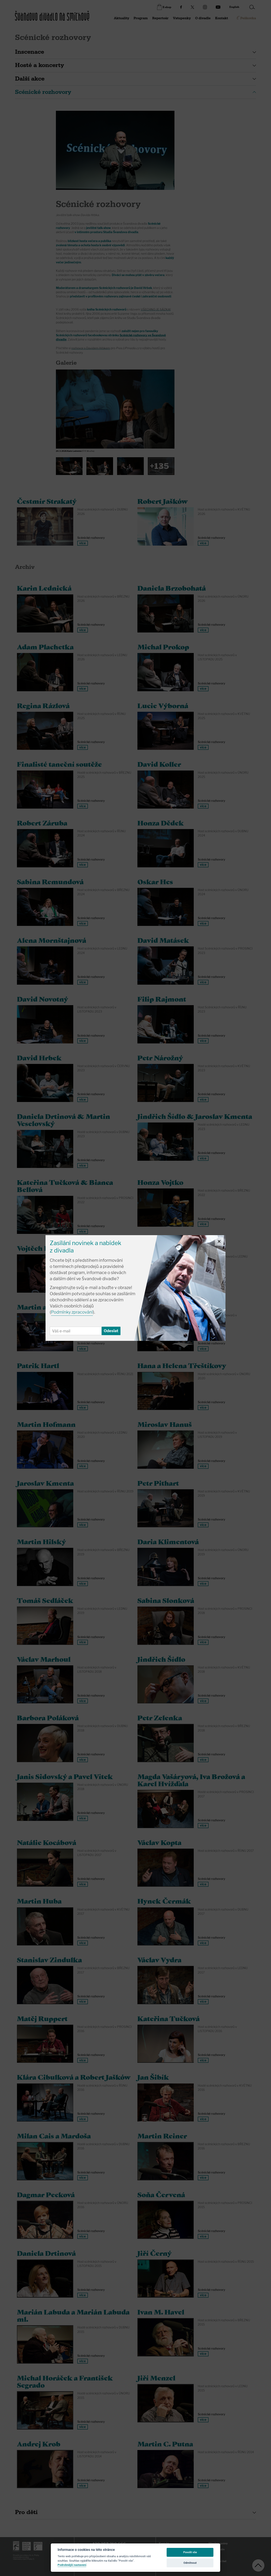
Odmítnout (190, 2562)
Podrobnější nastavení (72, 2564)
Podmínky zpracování (72, 1312)
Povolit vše (190, 2552)
